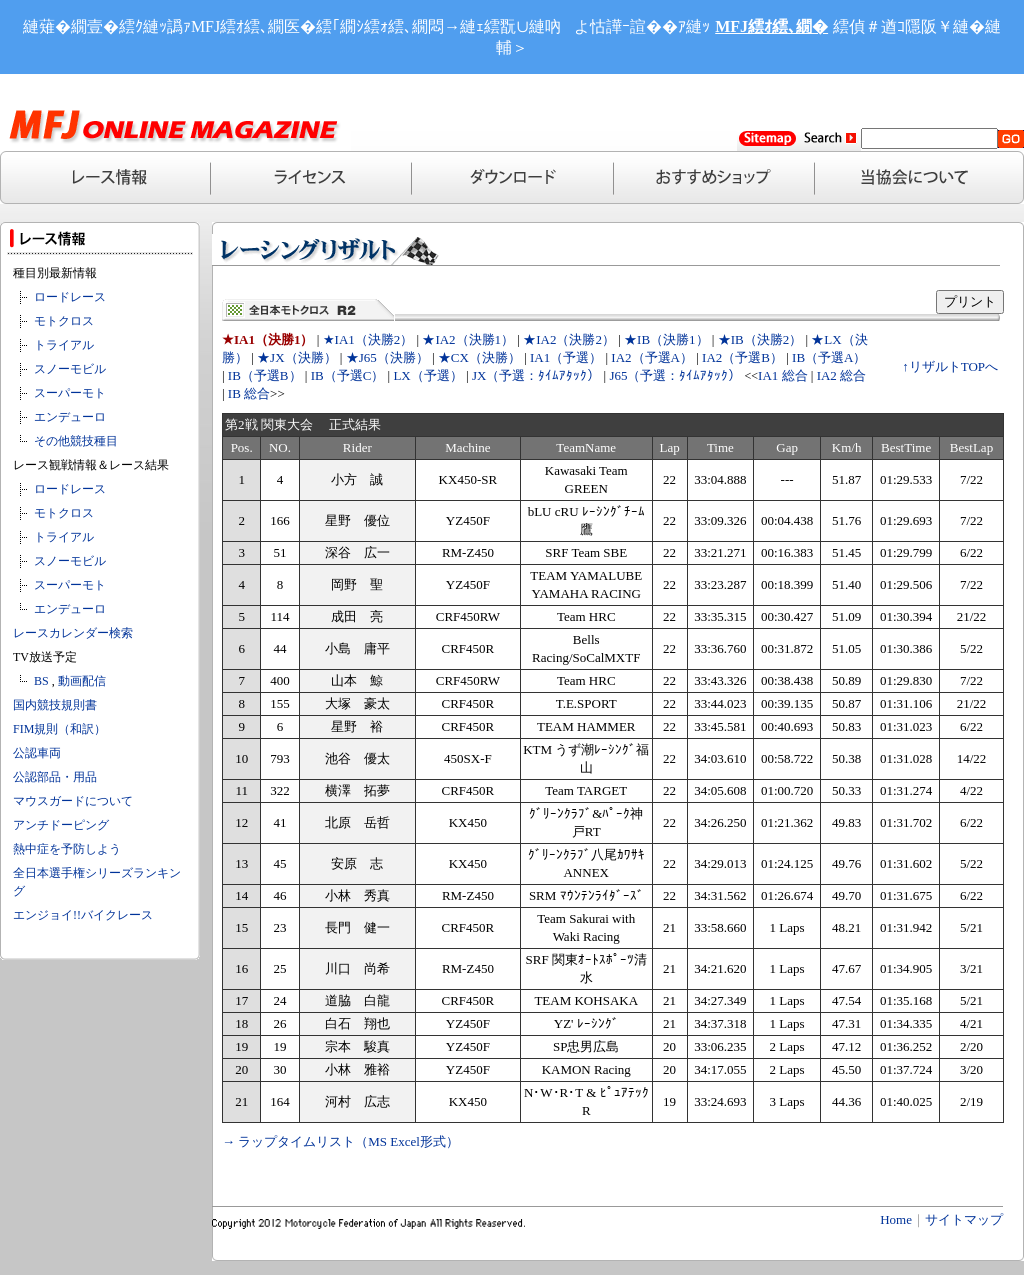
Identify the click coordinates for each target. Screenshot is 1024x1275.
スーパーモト (70, 393)
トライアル (64, 345)
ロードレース (70, 297)
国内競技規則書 (55, 705)
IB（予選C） (348, 375)
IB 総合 (249, 393)
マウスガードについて (73, 801)
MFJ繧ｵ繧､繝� (771, 26)
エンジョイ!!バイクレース (83, 915)
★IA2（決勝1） (468, 339)
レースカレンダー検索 (73, 633)
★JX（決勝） (296, 357)
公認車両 (37, 753)
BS (41, 681)
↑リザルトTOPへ (950, 366)
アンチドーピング (61, 825)
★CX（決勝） (479, 357)
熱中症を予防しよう (67, 849)
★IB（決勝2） (760, 339)
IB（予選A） (829, 357)
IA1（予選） (566, 357)
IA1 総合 (782, 375)
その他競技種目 (76, 441)
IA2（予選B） (742, 357)
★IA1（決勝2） (368, 339)
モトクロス (64, 321)
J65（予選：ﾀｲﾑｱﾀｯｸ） (675, 375)
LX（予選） (427, 375)
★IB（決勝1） (666, 339)
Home (896, 1219)
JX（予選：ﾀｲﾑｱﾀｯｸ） (536, 375)
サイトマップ (964, 1219)
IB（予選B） (265, 375)
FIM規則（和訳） (59, 729)
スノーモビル (70, 369)
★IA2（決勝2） (569, 339)
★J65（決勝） (387, 357)
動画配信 (82, 681)
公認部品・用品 (55, 777)
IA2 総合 (841, 375)
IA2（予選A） (652, 357)
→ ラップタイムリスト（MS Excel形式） (340, 1141)
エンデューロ (70, 417)
